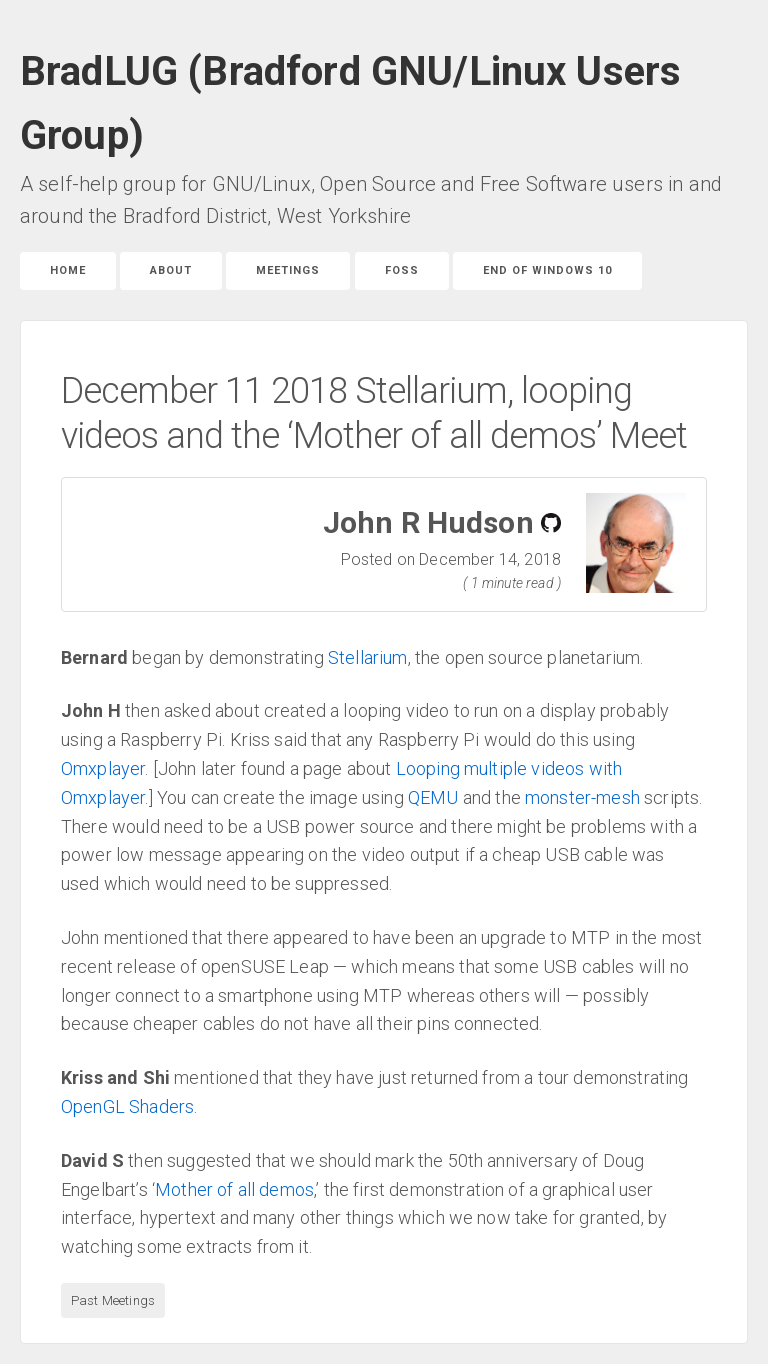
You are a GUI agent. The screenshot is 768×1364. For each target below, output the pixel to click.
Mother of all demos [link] (234, 1189)
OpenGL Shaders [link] (127, 1106)
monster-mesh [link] (582, 797)
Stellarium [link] (368, 657)
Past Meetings (113, 1300)
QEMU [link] (433, 797)
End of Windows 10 (547, 270)
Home (68, 270)
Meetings (288, 270)
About (171, 270)
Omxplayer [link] (103, 768)
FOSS (402, 270)
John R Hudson (428, 522)
